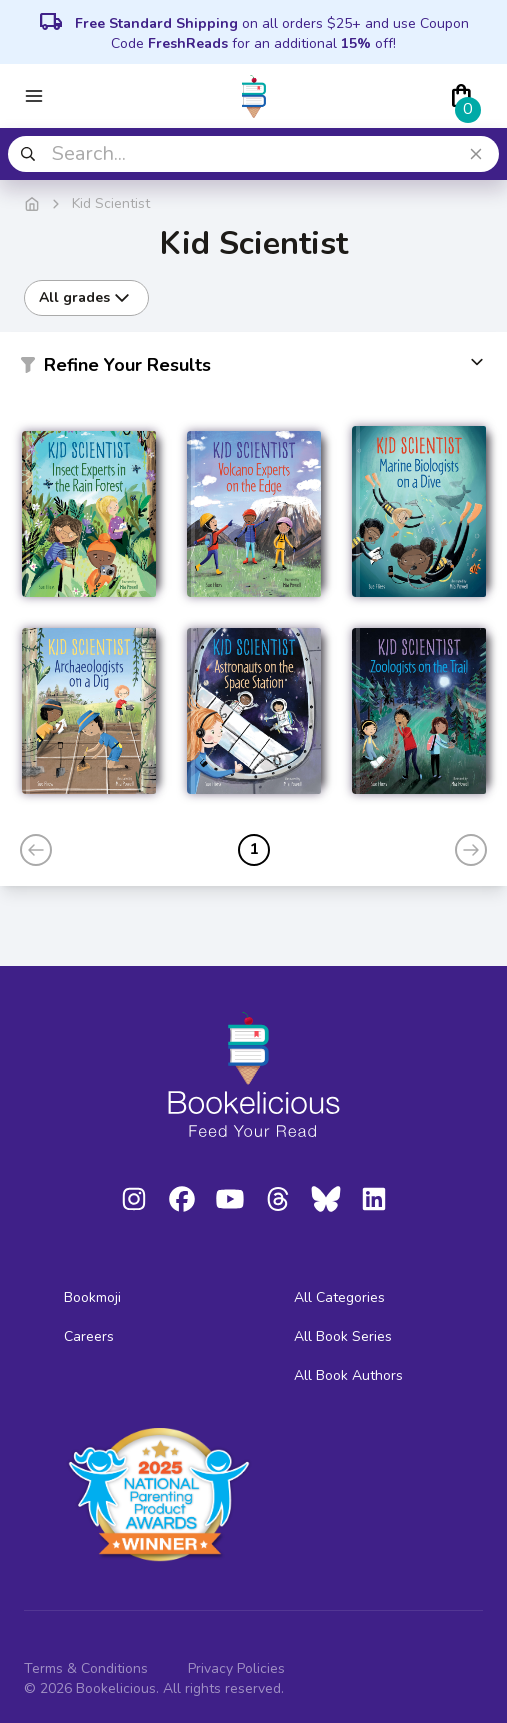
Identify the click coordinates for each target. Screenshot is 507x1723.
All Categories (339, 1297)
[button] (253, 369)
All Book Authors (348, 1375)
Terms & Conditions (86, 1668)
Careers (89, 1336)
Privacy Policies (236, 1668)
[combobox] (253, 154)
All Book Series (343, 1336)
